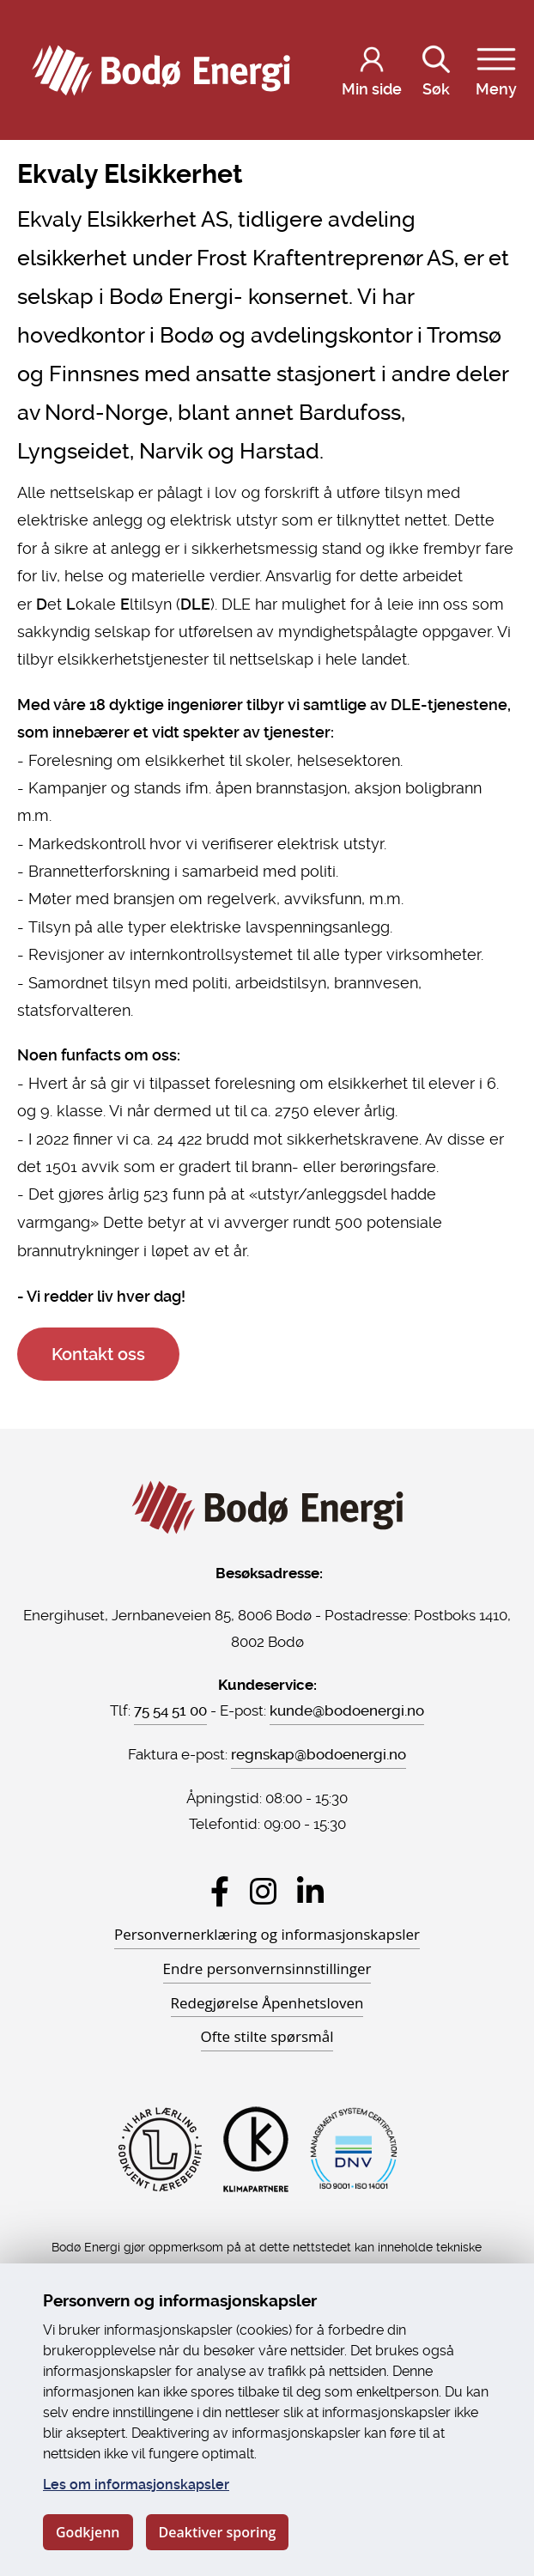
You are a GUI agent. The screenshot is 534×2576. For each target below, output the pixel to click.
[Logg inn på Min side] (371, 70)
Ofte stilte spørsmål (267, 2036)
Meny (496, 68)
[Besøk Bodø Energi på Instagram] (263, 1891)
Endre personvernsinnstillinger (267, 1968)
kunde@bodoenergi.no (347, 1710)
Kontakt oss (98, 1354)
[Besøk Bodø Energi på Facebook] (220, 1891)
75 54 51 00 (170, 1710)
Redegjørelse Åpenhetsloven (267, 2003)
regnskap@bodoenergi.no (318, 1754)
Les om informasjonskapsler (136, 2484)
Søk (436, 68)
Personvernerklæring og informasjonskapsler (267, 1934)
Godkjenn (88, 2532)
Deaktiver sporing (217, 2532)
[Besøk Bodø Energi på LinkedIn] (310, 1891)
